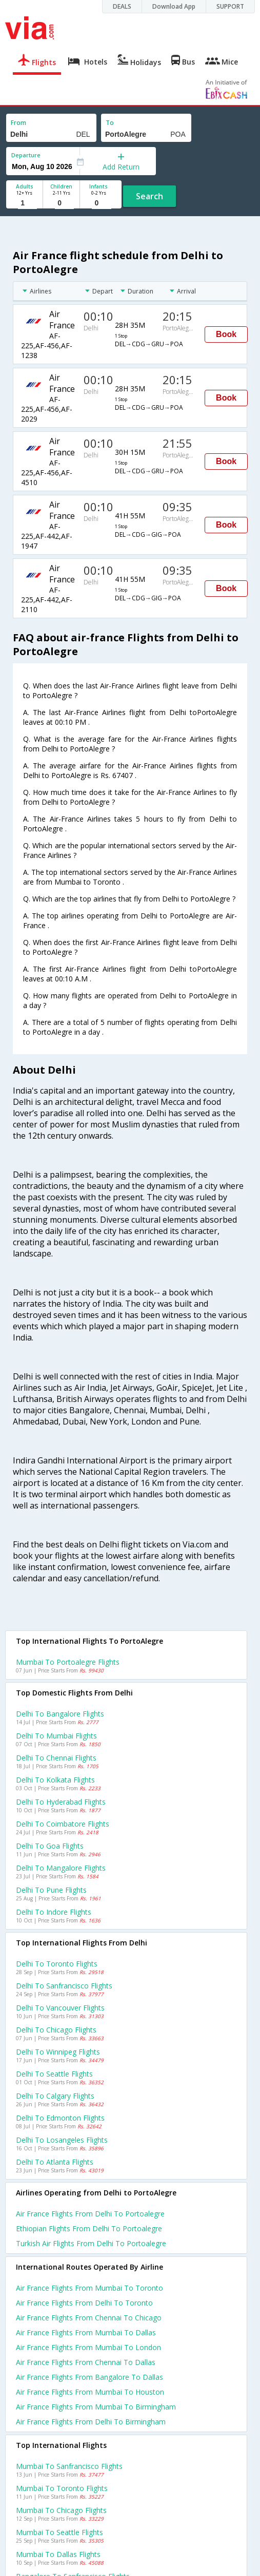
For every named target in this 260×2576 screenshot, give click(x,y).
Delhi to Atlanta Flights (54, 2162)
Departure (26, 155)
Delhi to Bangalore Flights (60, 1714)
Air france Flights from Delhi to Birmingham (91, 2421)
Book (226, 334)
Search (149, 196)
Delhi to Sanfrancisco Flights (64, 1986)
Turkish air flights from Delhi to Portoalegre (91, 2243)
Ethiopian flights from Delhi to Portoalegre (89, 2228)
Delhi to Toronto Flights (56, 1963)
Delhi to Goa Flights (50, 1846)
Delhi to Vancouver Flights (60, 2008)
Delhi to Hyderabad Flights (61, 1802)
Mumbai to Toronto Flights (62, 2488)
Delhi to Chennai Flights (56, 1758)
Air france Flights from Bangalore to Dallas (89, 2377)
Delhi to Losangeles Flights (62, 2140)
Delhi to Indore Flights (53, 1912)
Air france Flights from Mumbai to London (88, 2347)
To (110, 122)
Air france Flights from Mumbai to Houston (90, 2392)
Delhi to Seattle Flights (54, 2074)
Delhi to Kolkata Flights (55, 1780)
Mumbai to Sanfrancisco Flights (69, 2466)
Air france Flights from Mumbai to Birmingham (96, 2407)
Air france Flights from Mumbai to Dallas (86, 2332)
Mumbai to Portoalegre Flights (67, 1662)
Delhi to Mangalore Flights (61, 1868)
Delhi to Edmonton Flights (60, 2118)
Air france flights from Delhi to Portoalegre (90, 2213)
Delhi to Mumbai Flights (56, 1736)
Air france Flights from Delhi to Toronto (84, 2303)
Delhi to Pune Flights (51, 1890)
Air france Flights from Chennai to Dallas (85, 2362)
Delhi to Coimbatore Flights (62, 1824)
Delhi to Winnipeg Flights (58, 2052)
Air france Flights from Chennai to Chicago (89, 2317)
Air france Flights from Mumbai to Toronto (89, 2288)
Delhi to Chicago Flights (56, 2030)
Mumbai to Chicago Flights (61, 2510)
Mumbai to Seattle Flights (59, 2532)
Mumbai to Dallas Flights (58, 2554)
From (18, 122)
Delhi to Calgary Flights (55, 2096)
